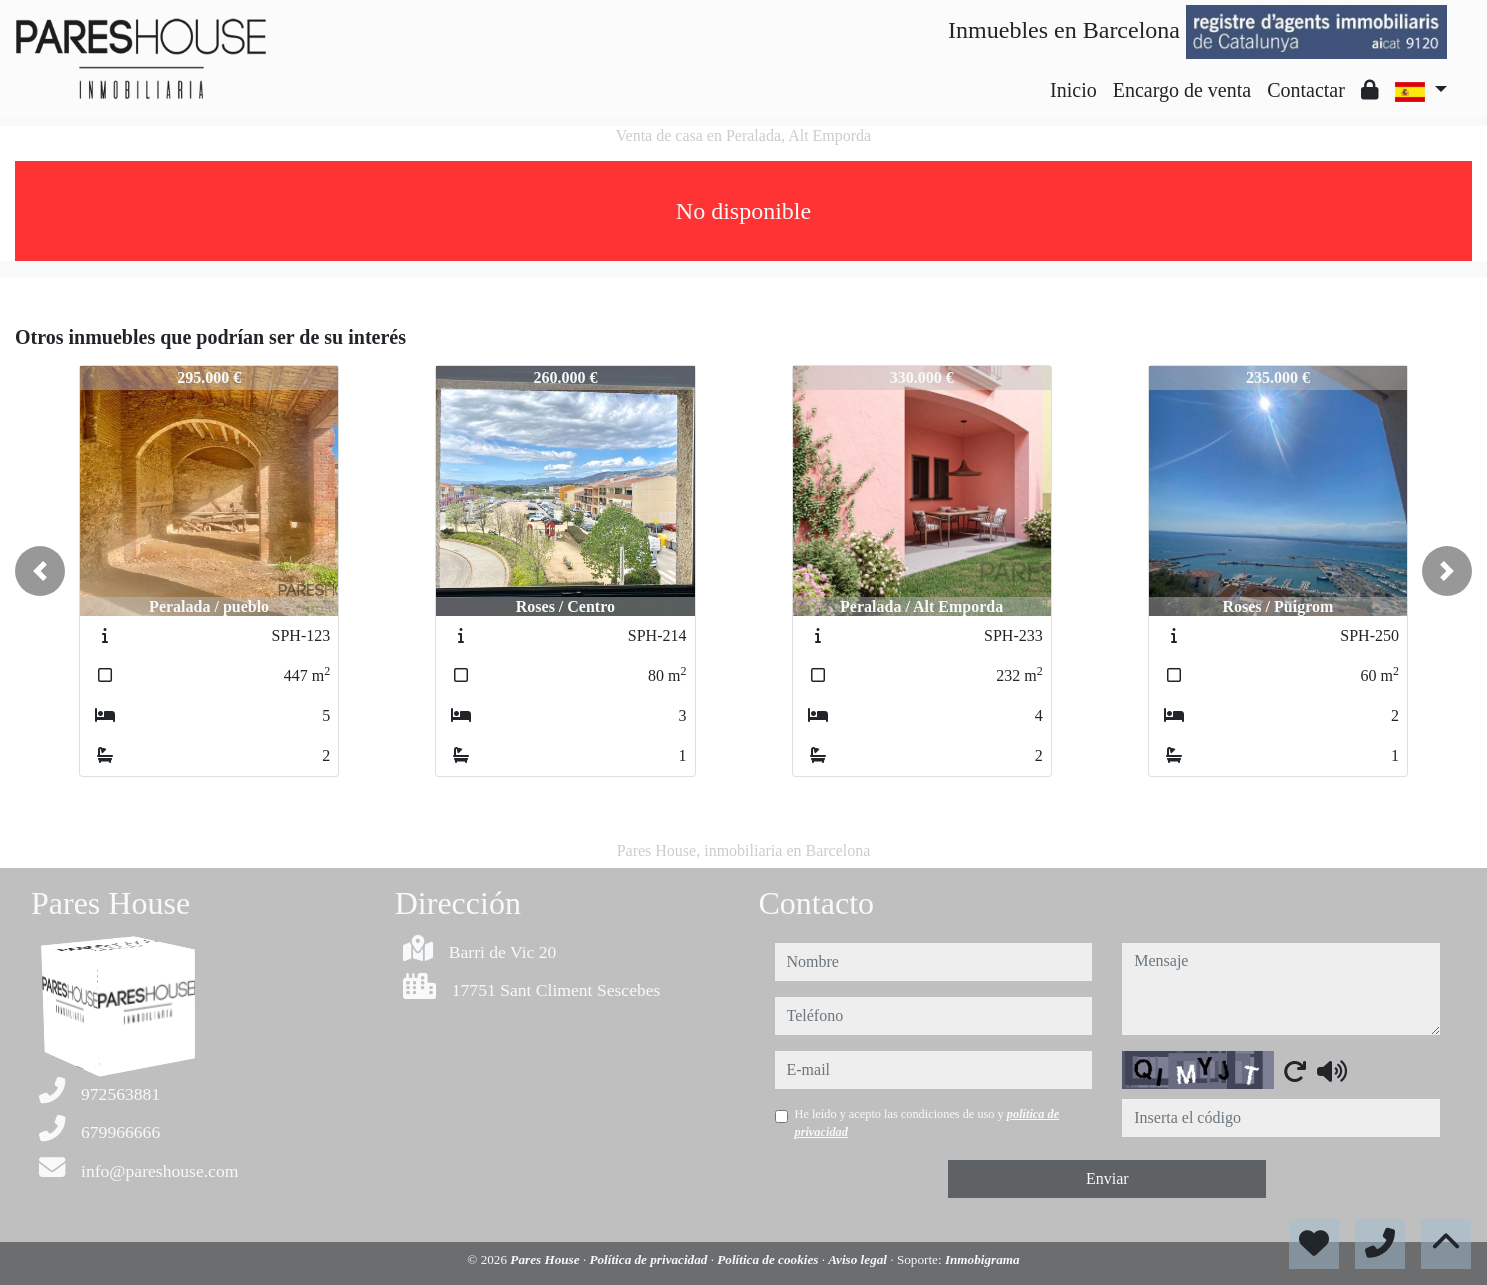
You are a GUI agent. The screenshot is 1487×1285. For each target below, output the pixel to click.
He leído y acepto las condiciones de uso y (927, 1123)
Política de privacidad (649, 1259)
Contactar (1306, 90)
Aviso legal (859, 1259)
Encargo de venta (1182, 90)
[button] (40, 571)
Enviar (1107, 1178)
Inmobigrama (982, 1259)
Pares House (546, 1259)
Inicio (1073, 90)
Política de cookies (769, 1259)
